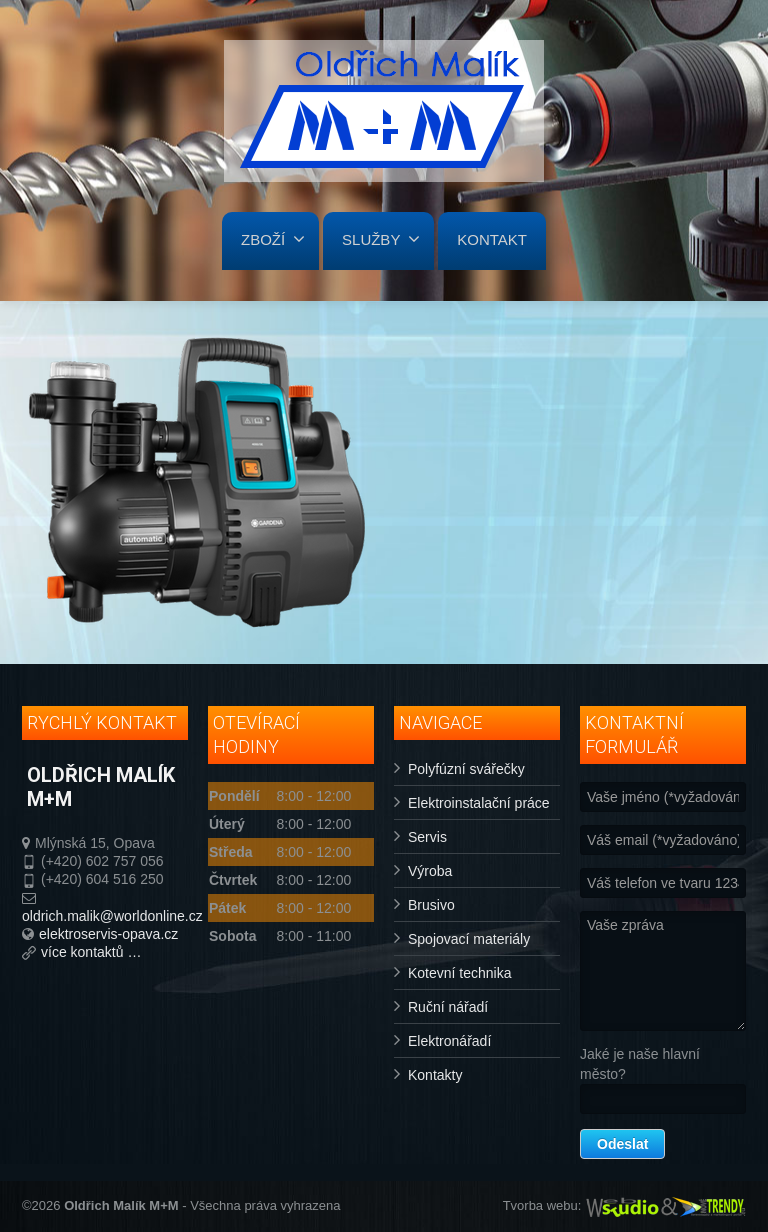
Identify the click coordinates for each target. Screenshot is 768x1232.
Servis (427, 837)
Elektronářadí (449, 1041)
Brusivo (431, 905)
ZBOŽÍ (273, 239)
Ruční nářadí (448, 1007)
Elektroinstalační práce (479, 803)
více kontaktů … (91, 952)
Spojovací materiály (469, 939)
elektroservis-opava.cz (108, 934)
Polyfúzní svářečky (466, 769)
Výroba (430, 871)
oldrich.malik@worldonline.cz (112, 916)
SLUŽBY (381, 239)
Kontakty (435, 1075)
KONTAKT (492, 239)
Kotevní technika (460, 973)
